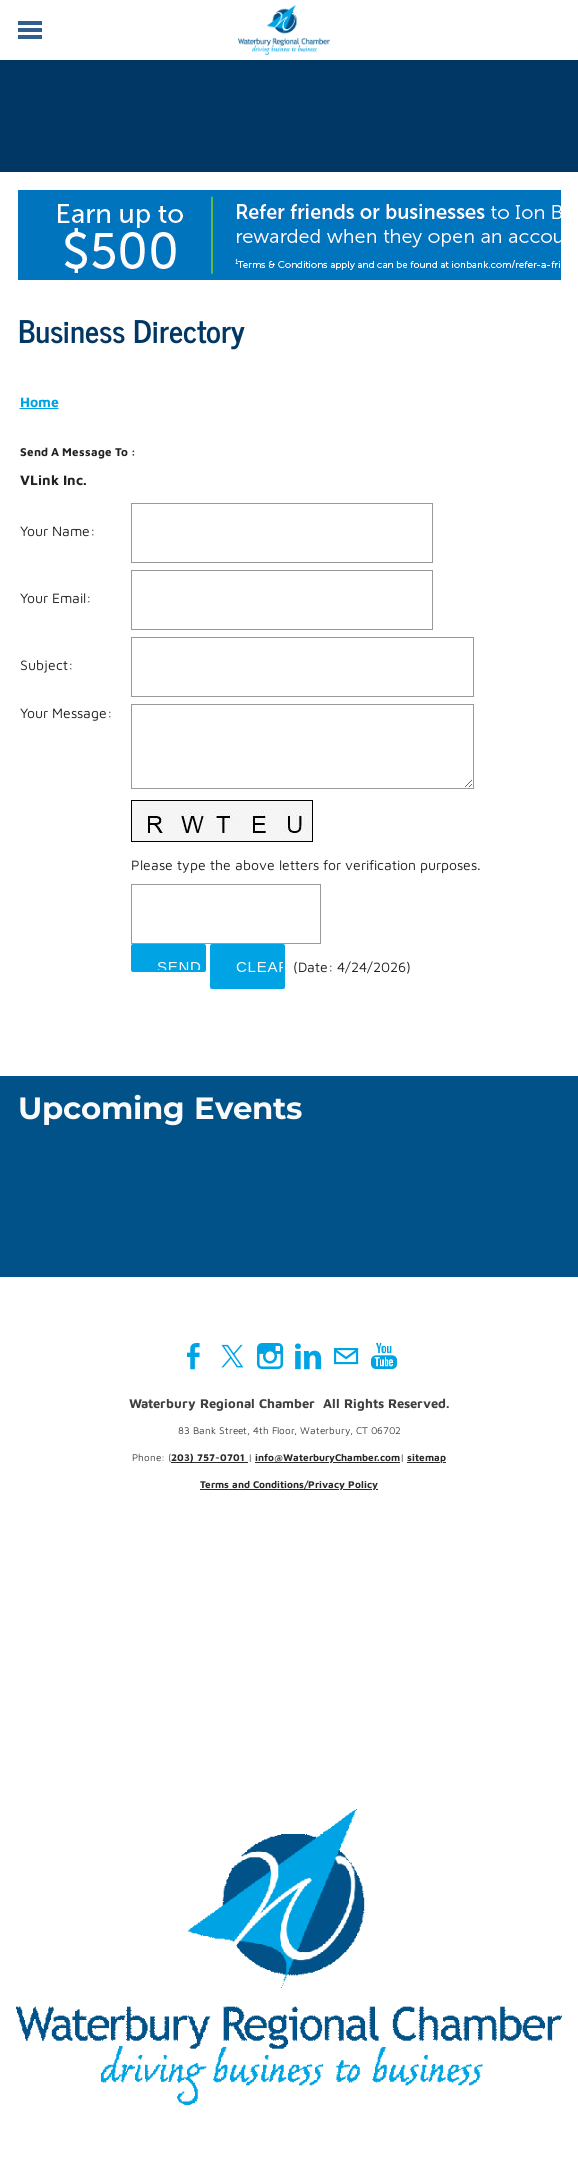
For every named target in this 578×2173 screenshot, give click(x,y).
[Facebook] (194, 1356)
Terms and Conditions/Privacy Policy (289, 1484)
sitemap (426, 1457)
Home (39, 401)
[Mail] (346, 1356)
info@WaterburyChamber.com (327, 1457)
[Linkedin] (308, 1356)
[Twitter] (232, 1356)
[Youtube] (384, 1356)
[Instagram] (270, 1356)
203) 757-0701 (209, 1457)
